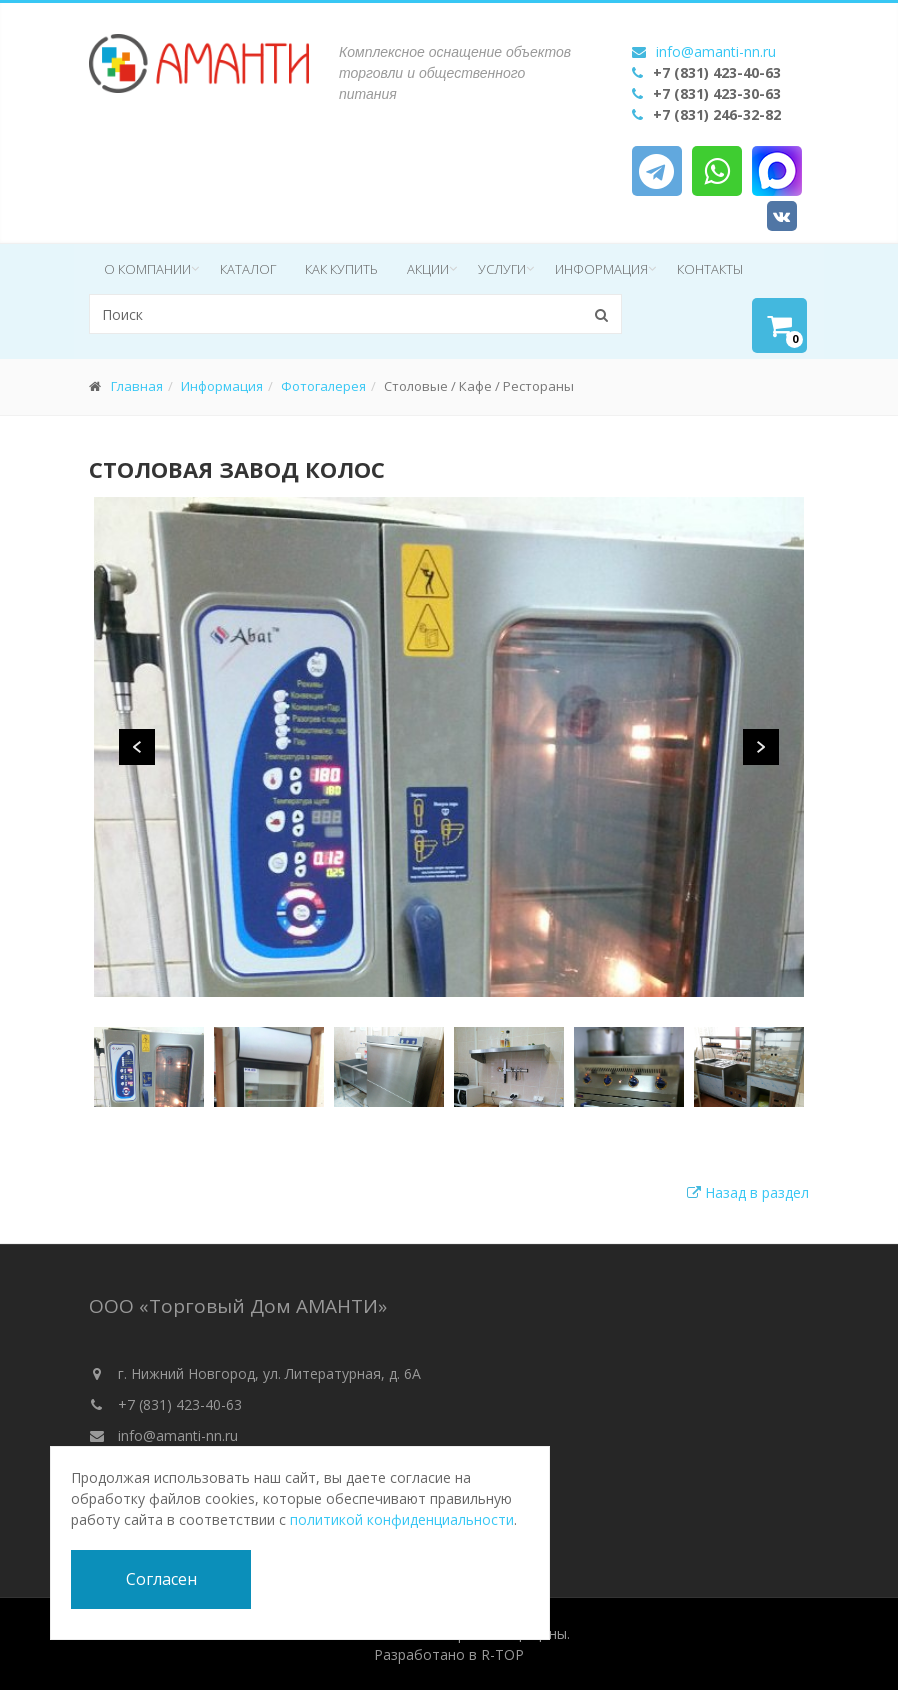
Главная (137, 386)
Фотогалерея (323, 386)
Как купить (341, 269)
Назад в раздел (748, 1192)
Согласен (161, 1579)
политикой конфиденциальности (402, 1519)
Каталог (248, 269)
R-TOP (502, 1654)
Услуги (502, 269)
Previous (137, 747)
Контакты (710, 269)
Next (761, 747)
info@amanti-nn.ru (716, 51)
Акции (428, 269)
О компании (147, 269)
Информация (601, 269)
